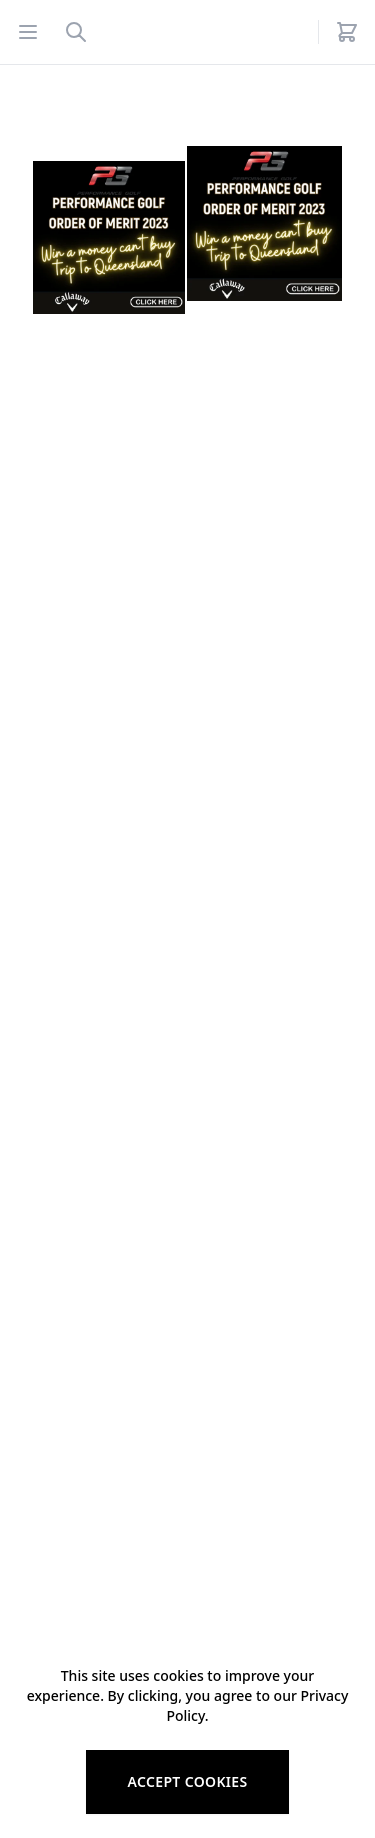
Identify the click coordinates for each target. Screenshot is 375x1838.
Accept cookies (187, 1781)
